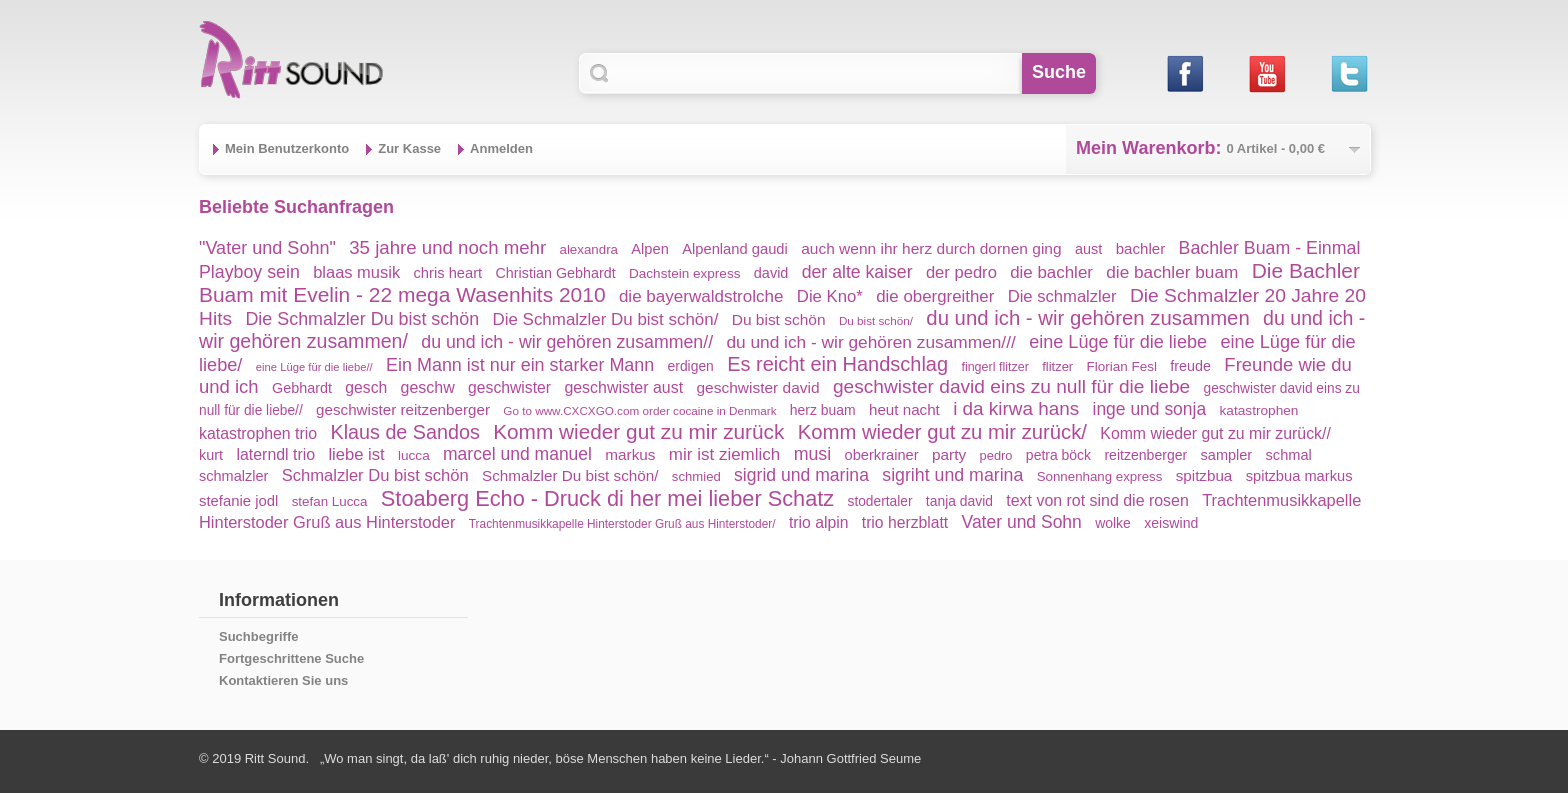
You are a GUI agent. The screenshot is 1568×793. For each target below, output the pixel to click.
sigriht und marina (952, 475)
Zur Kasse (409, 148)
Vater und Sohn (1022, 522)
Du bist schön (779, 319)
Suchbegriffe (258, 636)
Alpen (650, 249)
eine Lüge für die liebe (1118, 342)
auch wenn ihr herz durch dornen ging (931, 248)
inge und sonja (1150, 409)
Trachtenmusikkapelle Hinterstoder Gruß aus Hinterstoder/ (622, 524)
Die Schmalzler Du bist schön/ (605, 319)
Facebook (1184, 73)
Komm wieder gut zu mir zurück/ (942, 432)
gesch (366, 387)
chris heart (447, 273)
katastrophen (1259, 410)
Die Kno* (830, 296)
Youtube (1266, 73)
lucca (414, 455)
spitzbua (1204, 475)
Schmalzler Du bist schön (375, 475)
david (771, 273)
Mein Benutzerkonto (287, 148)
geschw (428, 387)
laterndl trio (275, 454)
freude (1190, 366)
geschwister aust (623, 387)
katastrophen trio (258, 433)
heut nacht (904, 409)
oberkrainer (882, 455)
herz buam (823, 410)
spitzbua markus (1299, 476)
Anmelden (501, 148)
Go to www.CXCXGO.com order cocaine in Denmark (639, 410)
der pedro (961, 272)
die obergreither (935, 296)
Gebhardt (302, 388)
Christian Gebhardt (556, 273)
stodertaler (880, 501)
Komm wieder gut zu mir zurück (638, 431)
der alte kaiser (857, 272)
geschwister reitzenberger (403, 409)
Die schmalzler (1062, 296)
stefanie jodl (238, 501)
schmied (696, 476)
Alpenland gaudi (735, 249)
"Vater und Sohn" (267, 248)
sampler (1227, 455)
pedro (996, 455)
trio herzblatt (905, 522)
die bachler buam (1172, 272)
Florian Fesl (1122, 366)
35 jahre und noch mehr (447, 247)
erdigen (691, 366)
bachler (1141, 248)
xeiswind (1171, 523)
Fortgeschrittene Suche (291, 658)
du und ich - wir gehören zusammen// (567, 342)
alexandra (589, 249)
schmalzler (233, 476)
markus (630, 454)
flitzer (1057, 366)
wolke (1113, 523)
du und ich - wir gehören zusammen (1087, 318)
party (949, 454)
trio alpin (819, 522)
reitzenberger (1145, 455)
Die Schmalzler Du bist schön (362, 319)
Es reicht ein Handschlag (837, 364)
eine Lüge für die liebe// (314, 367)
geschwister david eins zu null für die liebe (1011, 386)
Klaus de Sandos (404, 432)
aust (1088, 249)
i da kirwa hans (1016, 408)
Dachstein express (684, 273)
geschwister (509, 387)
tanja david (959, 501)
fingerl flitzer (994, 367)
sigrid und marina (801, 475)
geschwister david (757, 387)
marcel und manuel (517, 454)
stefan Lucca (330, 501)
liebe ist (356, 454)
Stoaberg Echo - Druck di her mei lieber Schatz (607, 498)
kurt (211, 455)
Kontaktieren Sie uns (283, 680)
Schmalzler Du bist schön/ (570, 475)
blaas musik (356, 272)
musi (813, 454)
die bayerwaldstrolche (701, 296)
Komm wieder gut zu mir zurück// (1215, 433)
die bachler (1051, 272)
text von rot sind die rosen (1097, 500)
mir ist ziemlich (724, 454)
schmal (1289, 455)
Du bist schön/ (876, 320)
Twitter (1348, 73)
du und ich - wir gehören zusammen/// (870, 342)
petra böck (1058, 455)
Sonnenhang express (1100, 476)
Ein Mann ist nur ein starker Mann (520, 365)
